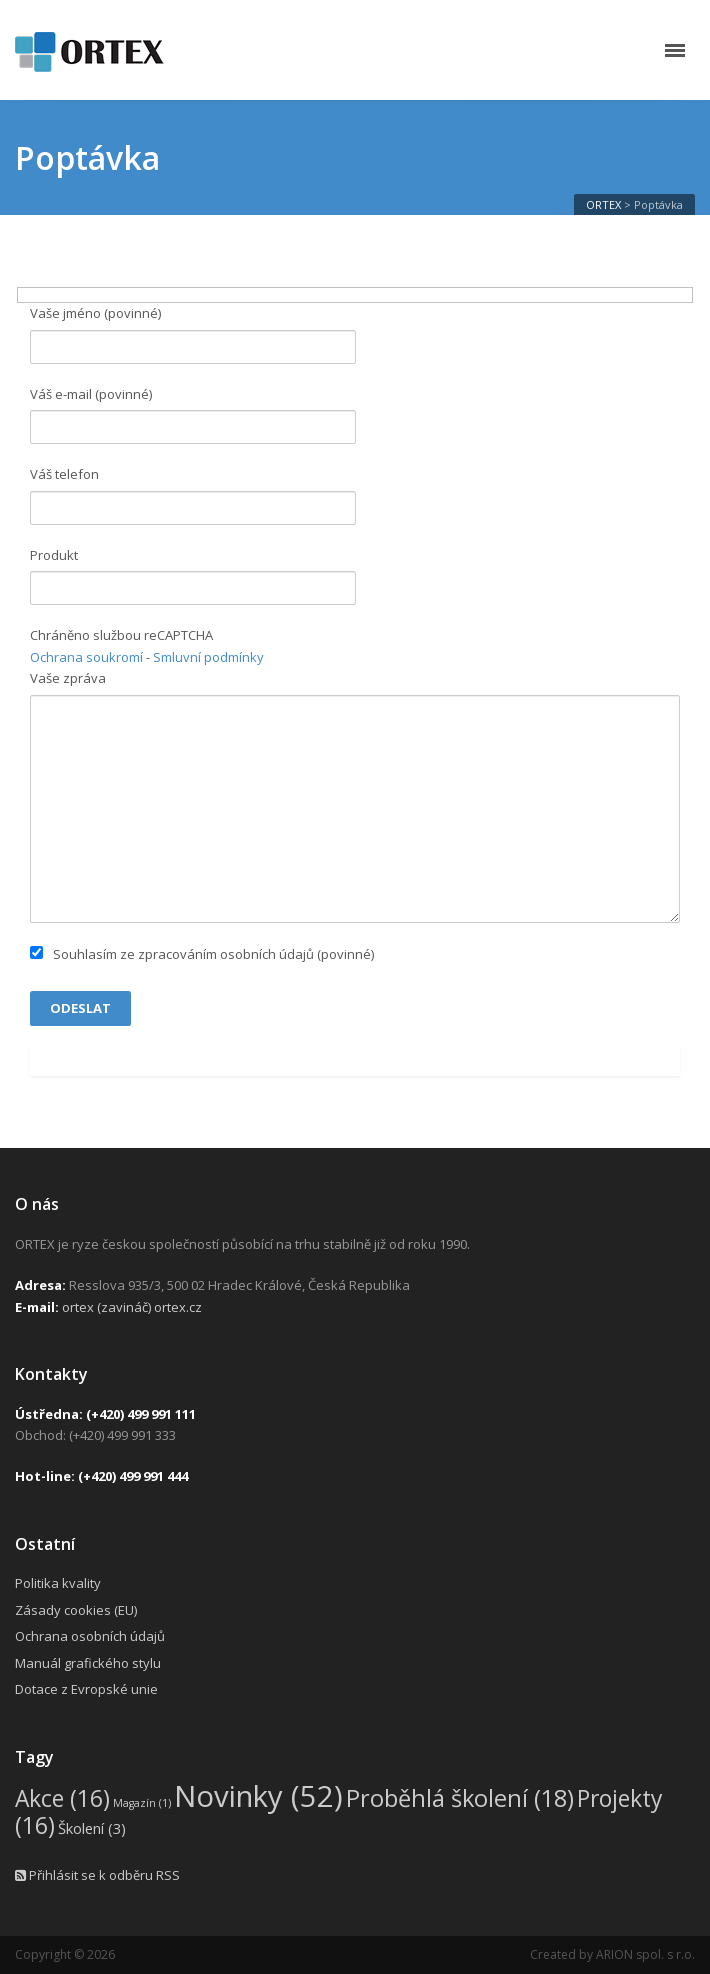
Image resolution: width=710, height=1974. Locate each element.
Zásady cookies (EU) (76, 1610)
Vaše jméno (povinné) (193, 333)
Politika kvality (58, 1583)
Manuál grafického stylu (88, 1663)
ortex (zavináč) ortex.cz (132, 1307)
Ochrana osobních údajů (90, 1636)
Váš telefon (193, 494)
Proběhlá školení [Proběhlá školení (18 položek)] (460, 1798)
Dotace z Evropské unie (86, 1689)
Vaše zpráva (355, 796)
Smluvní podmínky (208, 657)
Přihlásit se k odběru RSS (97, 1875)
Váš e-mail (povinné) (193, 414)
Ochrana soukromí (86, 657)
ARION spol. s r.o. (645, 1954)
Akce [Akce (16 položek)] (62, 1798)
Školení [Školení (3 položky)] (92, 1828)
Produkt (193, 575)
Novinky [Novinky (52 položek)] (258, 1796)
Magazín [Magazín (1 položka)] (142, 1803)
